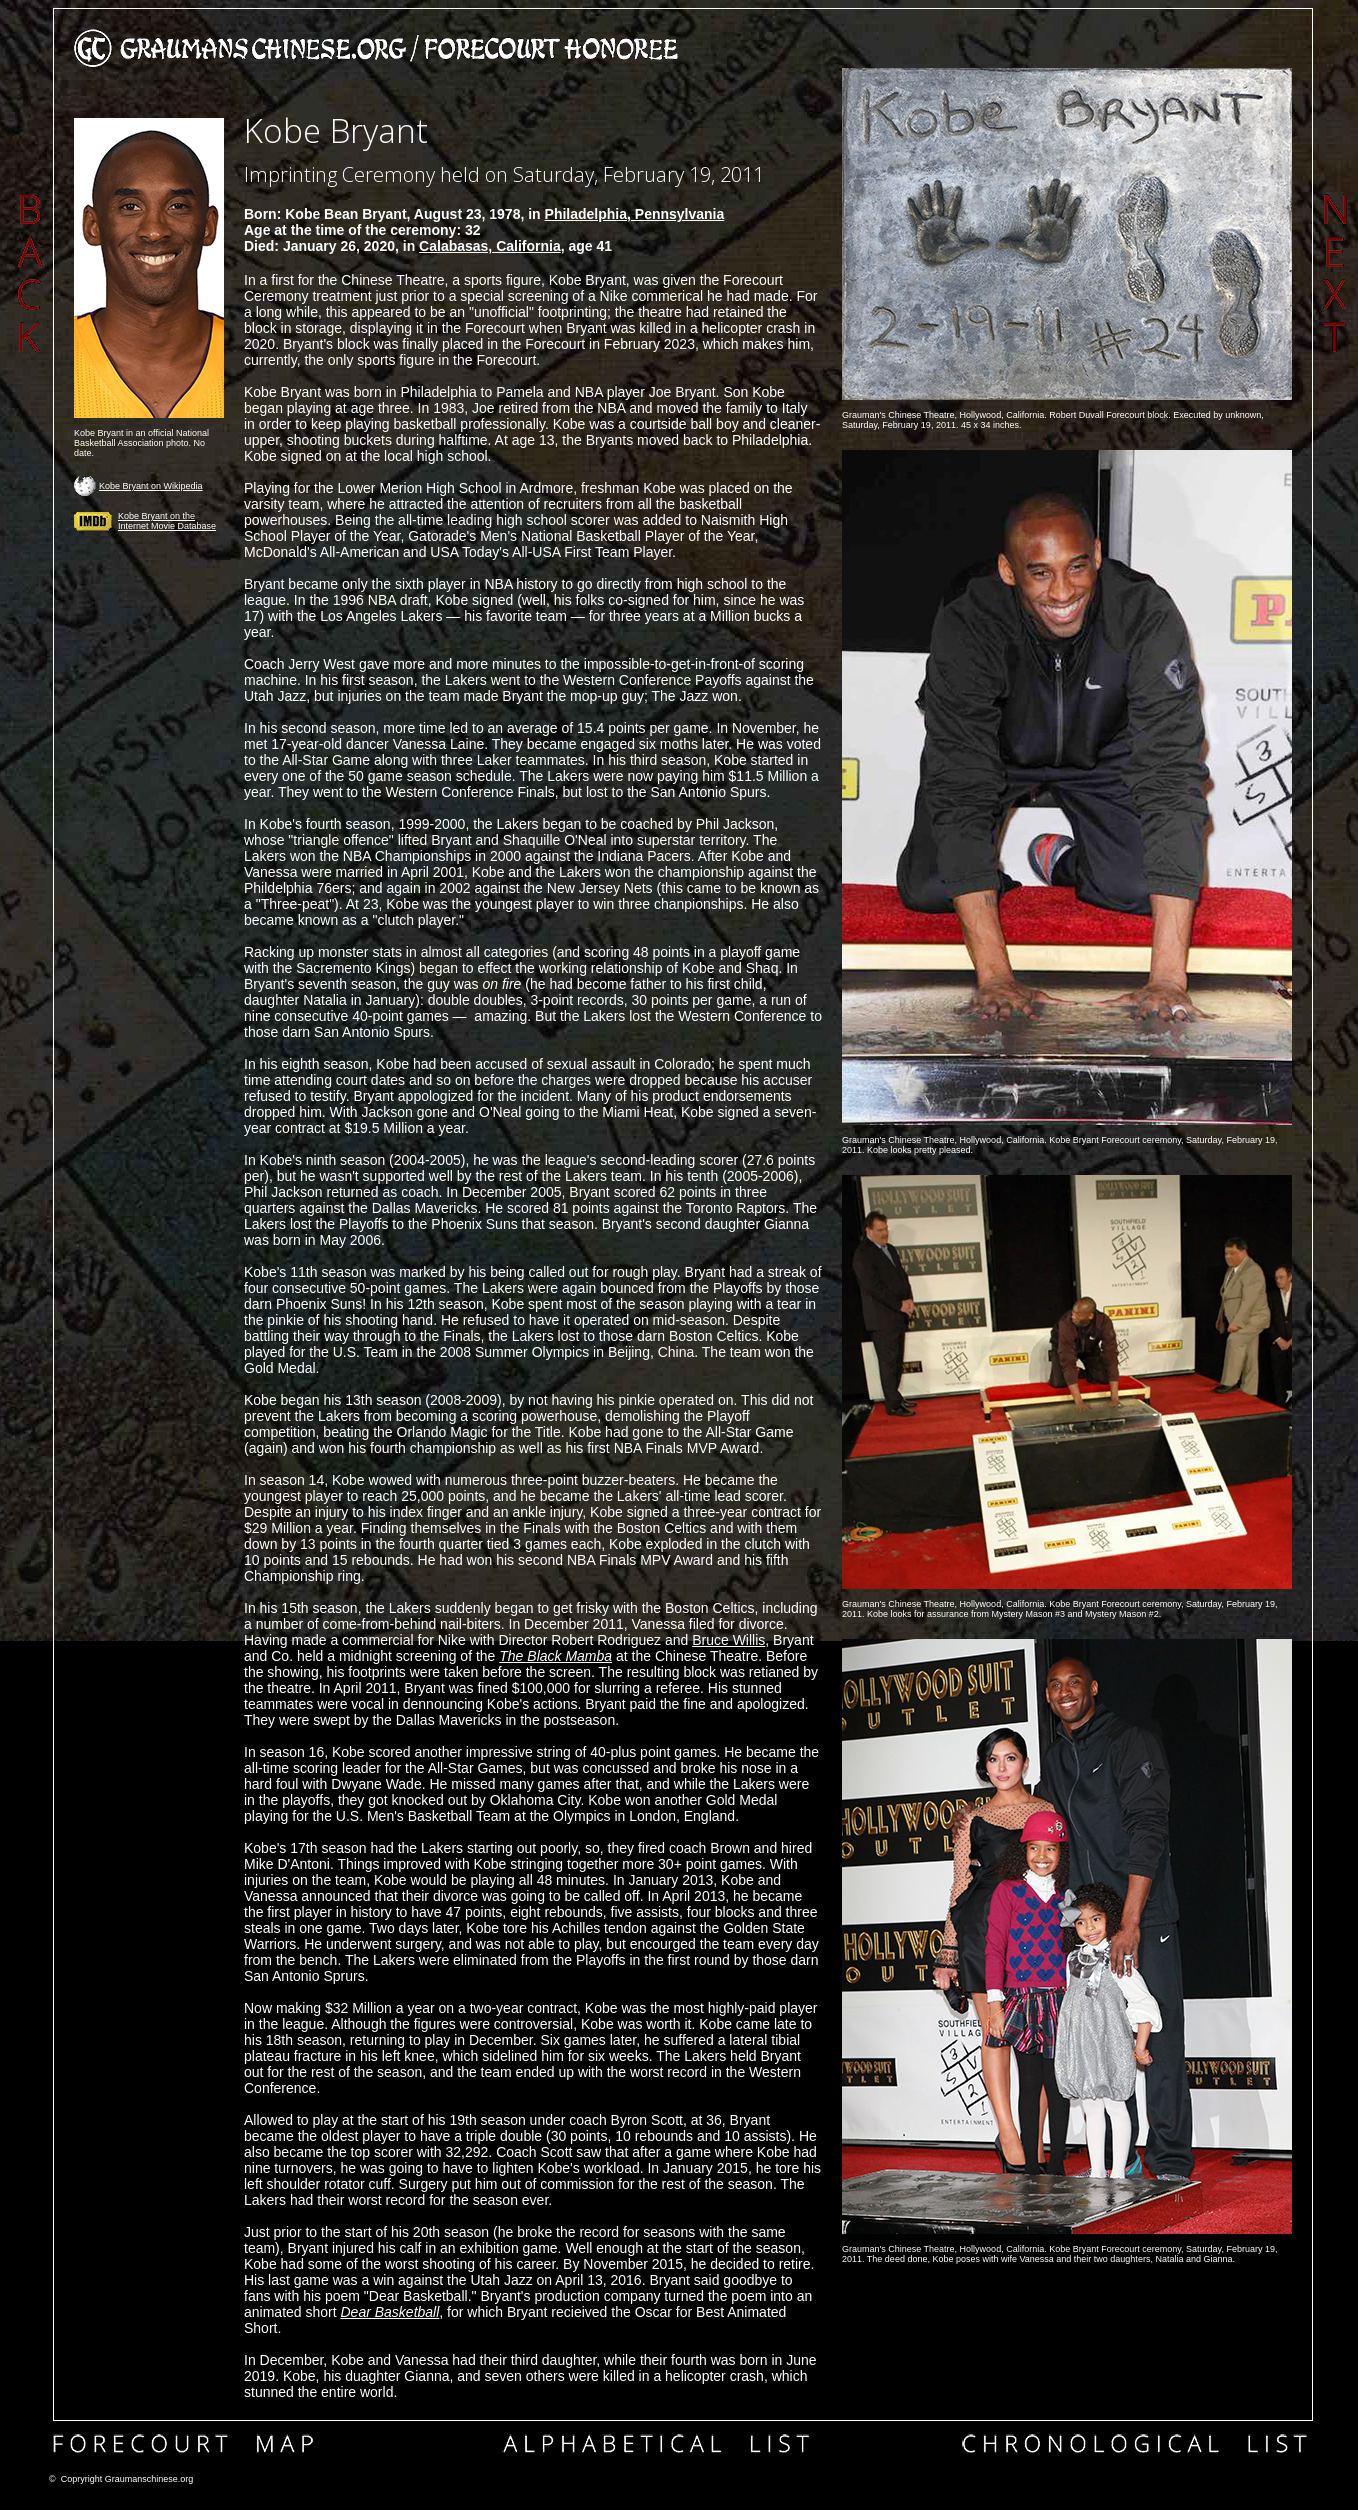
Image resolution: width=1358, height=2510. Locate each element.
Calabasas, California (490, 246)
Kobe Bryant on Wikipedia (151, 486)
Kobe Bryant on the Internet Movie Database (167, 521)
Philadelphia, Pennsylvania (635, 214)
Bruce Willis (728, 1640)
